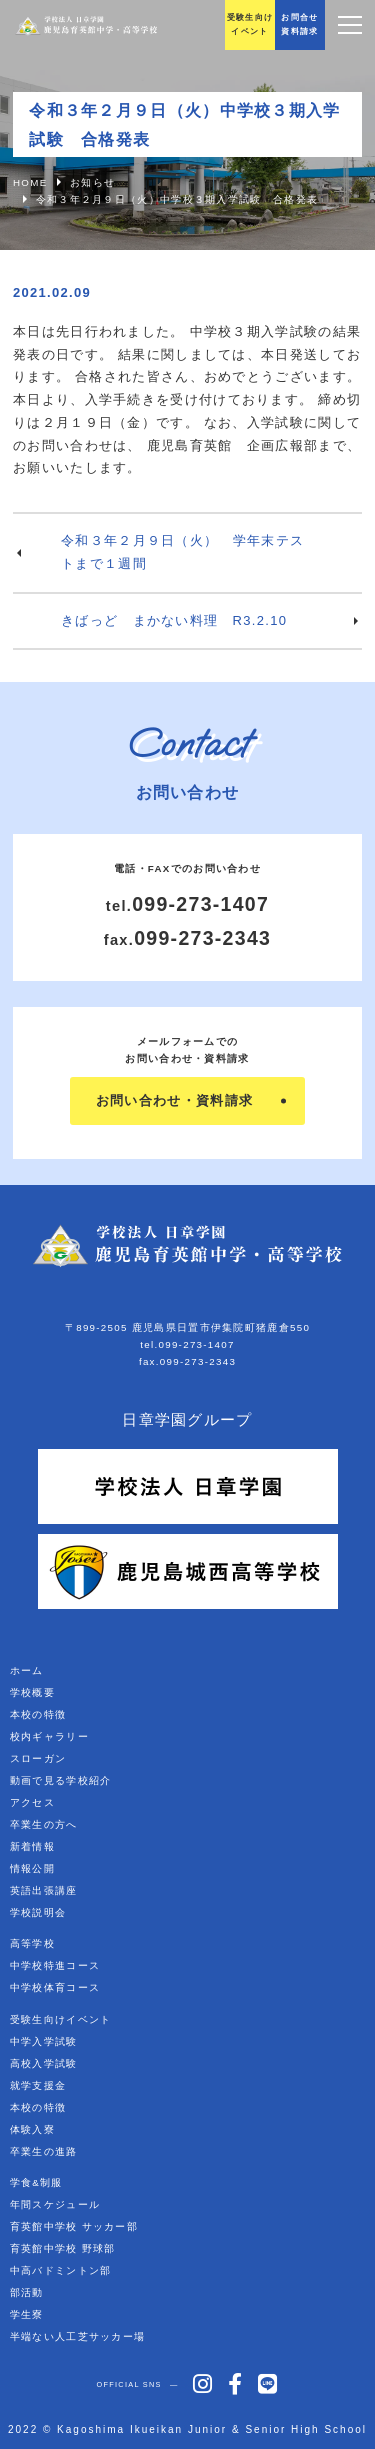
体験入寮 (32, 2129)
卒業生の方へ (44, 1824)
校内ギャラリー (49, 1736)
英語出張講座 (44, 1890)
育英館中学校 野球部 (63, 2248)
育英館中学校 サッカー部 (74, 2226)
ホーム (27, 1670)
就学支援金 (38, 2085)
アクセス (32, 1802)
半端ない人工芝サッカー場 (78, 2336)
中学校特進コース (55, 1965)
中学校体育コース (55, 1987)
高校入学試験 (44, 2063)
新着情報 (32, 1846)
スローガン (38, 1758)
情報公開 (32, 1868)
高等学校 (32, 1943)
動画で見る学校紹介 (61, 1780)
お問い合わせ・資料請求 (174, 1100)
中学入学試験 (44, 2041)
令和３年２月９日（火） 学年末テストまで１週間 (182, 552)
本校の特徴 (38, 1714)
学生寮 (27, 2314)
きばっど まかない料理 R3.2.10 (174, 620)
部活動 (27, 2292)
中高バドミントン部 (61, 2270)
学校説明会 (38, 1912)
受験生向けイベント (61, 2019)
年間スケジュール (55, 2204)
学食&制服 (36, 2182)
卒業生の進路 (44, 2151)
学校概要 (32, 1692)
